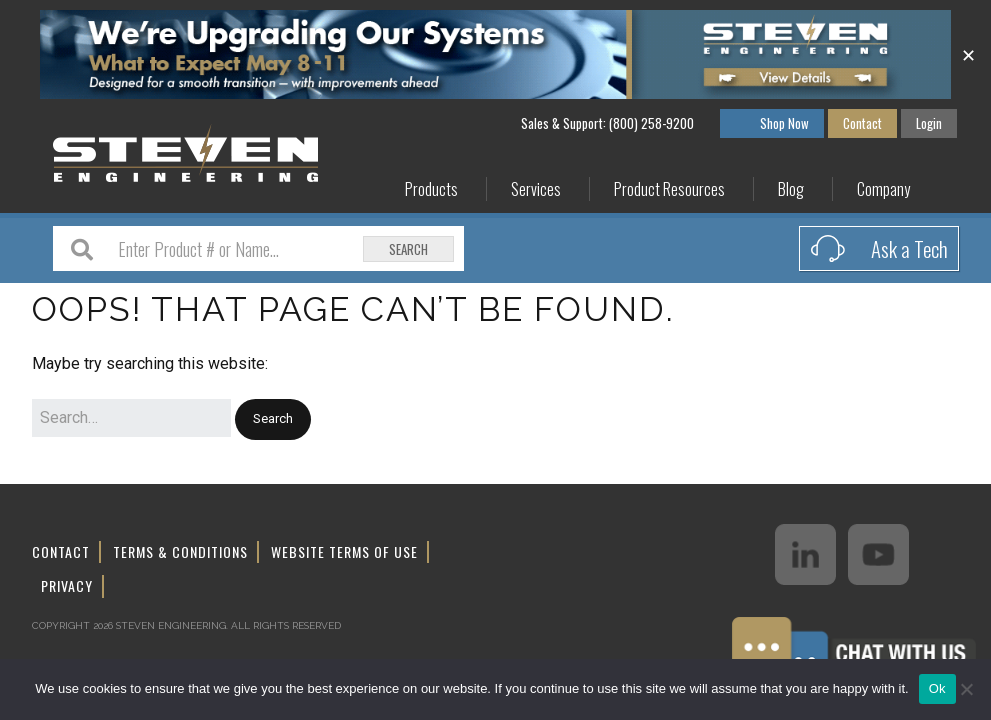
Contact (862, 123)
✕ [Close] (968, 54)
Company (883, 189)
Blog (791, 189)
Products (431, 189)
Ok (937, 688)
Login (929, 123)
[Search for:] (131, 418)
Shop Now (784, 123)
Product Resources (669, 189)
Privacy (67, 585)
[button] (273, 419)
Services (536, 189)
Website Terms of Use (344, 551)
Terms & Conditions (180, 551)
